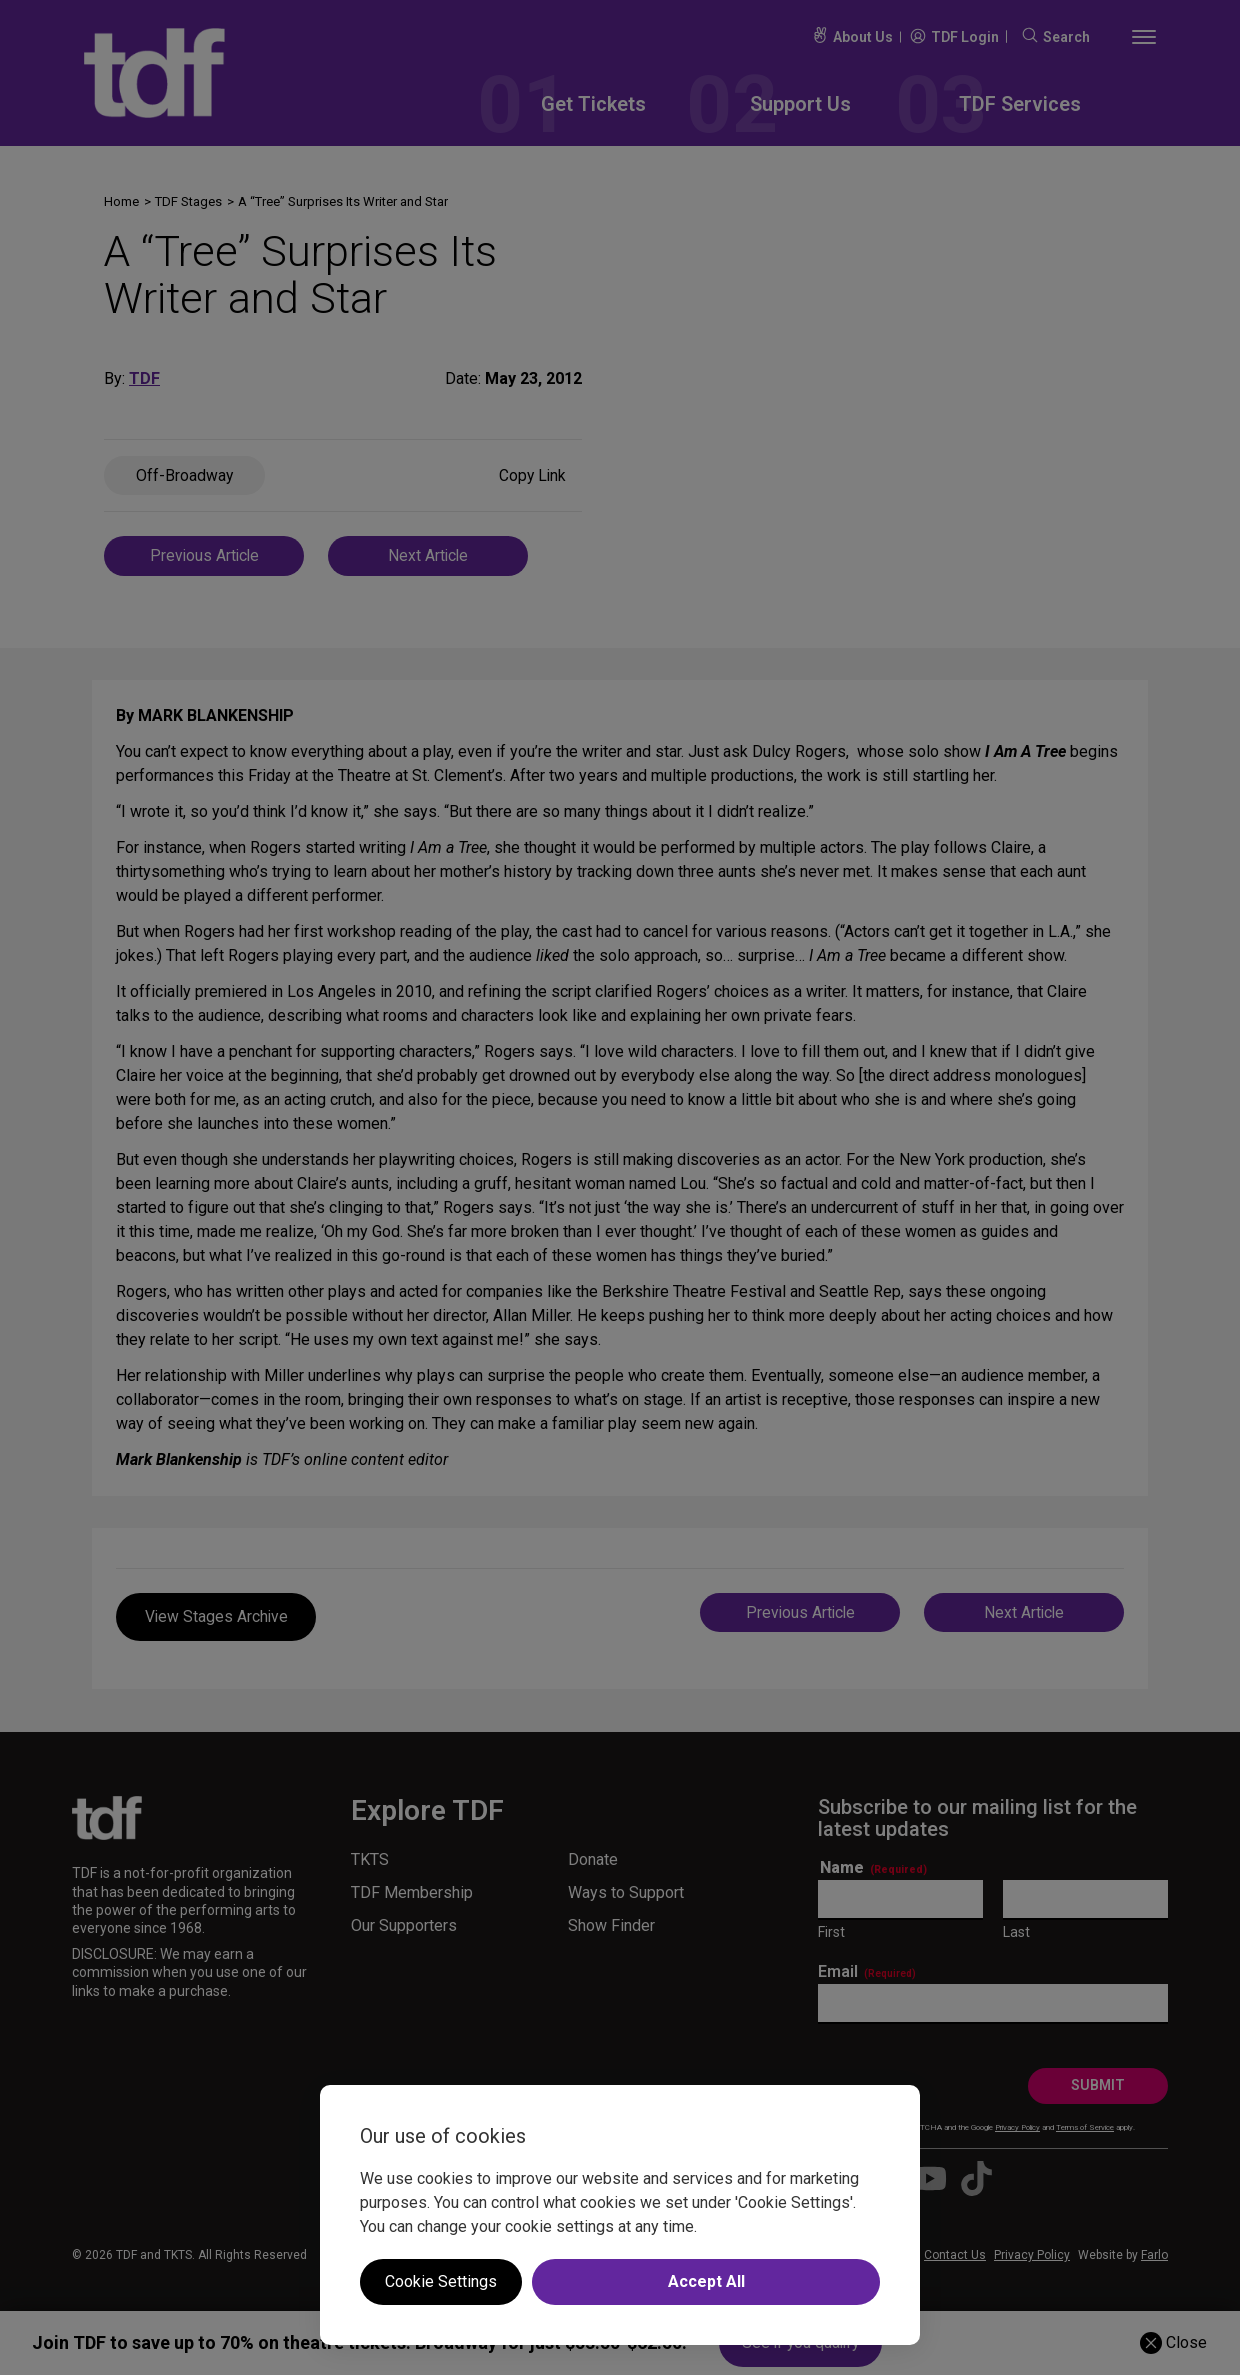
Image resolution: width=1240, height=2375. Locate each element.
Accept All (706, 2281)
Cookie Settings (441, 2281)
